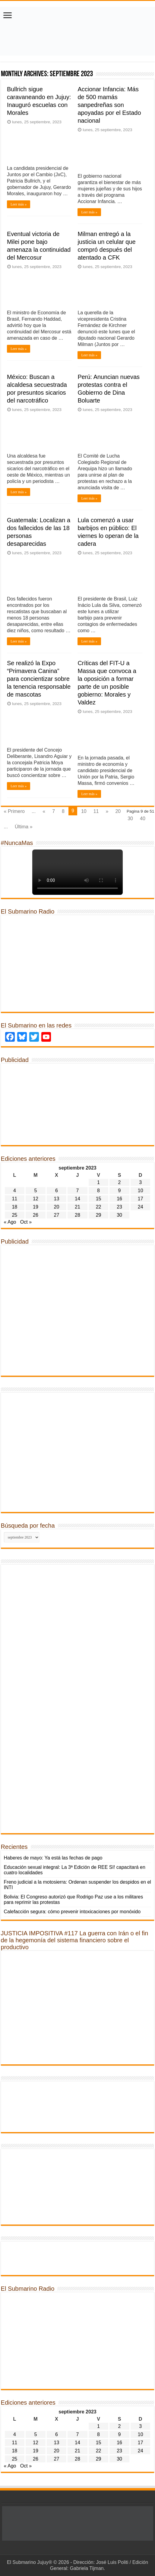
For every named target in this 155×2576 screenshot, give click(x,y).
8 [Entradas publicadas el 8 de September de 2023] (98, 1190)
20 (118, 811)
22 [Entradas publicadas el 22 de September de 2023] (98, 1206)
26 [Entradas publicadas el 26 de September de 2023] (35, 1215)
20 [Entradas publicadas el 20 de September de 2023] (56, 1206)
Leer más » (19, 204)
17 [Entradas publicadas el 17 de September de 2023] (140, 1198)
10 (84, 811)
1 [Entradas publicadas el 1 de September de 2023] (98, 1182)
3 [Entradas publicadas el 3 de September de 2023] (140, 1182)
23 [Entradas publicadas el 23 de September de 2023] (119, 1206)
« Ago (10, 1222)
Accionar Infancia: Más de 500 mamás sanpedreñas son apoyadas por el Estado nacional (109, 105)
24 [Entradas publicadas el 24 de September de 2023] (140, 1206)
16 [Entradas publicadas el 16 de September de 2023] (119, 1198)
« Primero (14, 811)
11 (96, 811)
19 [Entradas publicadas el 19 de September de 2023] (35, 1206)
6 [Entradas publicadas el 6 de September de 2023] (56, 1190)
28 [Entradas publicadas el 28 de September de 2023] (77, 1215)
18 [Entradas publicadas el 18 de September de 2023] (14, 1206)
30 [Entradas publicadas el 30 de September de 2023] (119, 1215)
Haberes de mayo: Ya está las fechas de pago (53, 1857)
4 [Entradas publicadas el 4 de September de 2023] (14, 1190)
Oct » (26, 1222)
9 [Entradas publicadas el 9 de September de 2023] (119, 1190)
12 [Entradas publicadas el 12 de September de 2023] (35, 1198)
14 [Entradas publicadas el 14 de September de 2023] (77, 1198)
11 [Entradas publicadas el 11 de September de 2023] (14, 1198)
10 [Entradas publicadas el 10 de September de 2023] (140, 1190)
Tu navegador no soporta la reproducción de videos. (77, 872)
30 (130, 818)
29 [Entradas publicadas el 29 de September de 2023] (98, 1215)
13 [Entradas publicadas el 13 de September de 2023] (56, 1198)
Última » (24, 826)
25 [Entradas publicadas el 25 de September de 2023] (14, 1215)
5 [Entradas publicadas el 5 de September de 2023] (35, 1190)
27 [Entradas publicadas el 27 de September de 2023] (56, 1215)
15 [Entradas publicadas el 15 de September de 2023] (98, 1198)
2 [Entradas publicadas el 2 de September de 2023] (119, 1182)
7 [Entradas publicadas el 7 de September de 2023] (77, 1190)
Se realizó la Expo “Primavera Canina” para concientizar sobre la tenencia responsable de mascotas (39, 679)
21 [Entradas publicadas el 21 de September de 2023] (77, 1206)
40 (142, 818)
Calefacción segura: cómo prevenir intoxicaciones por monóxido (72, 1911)
